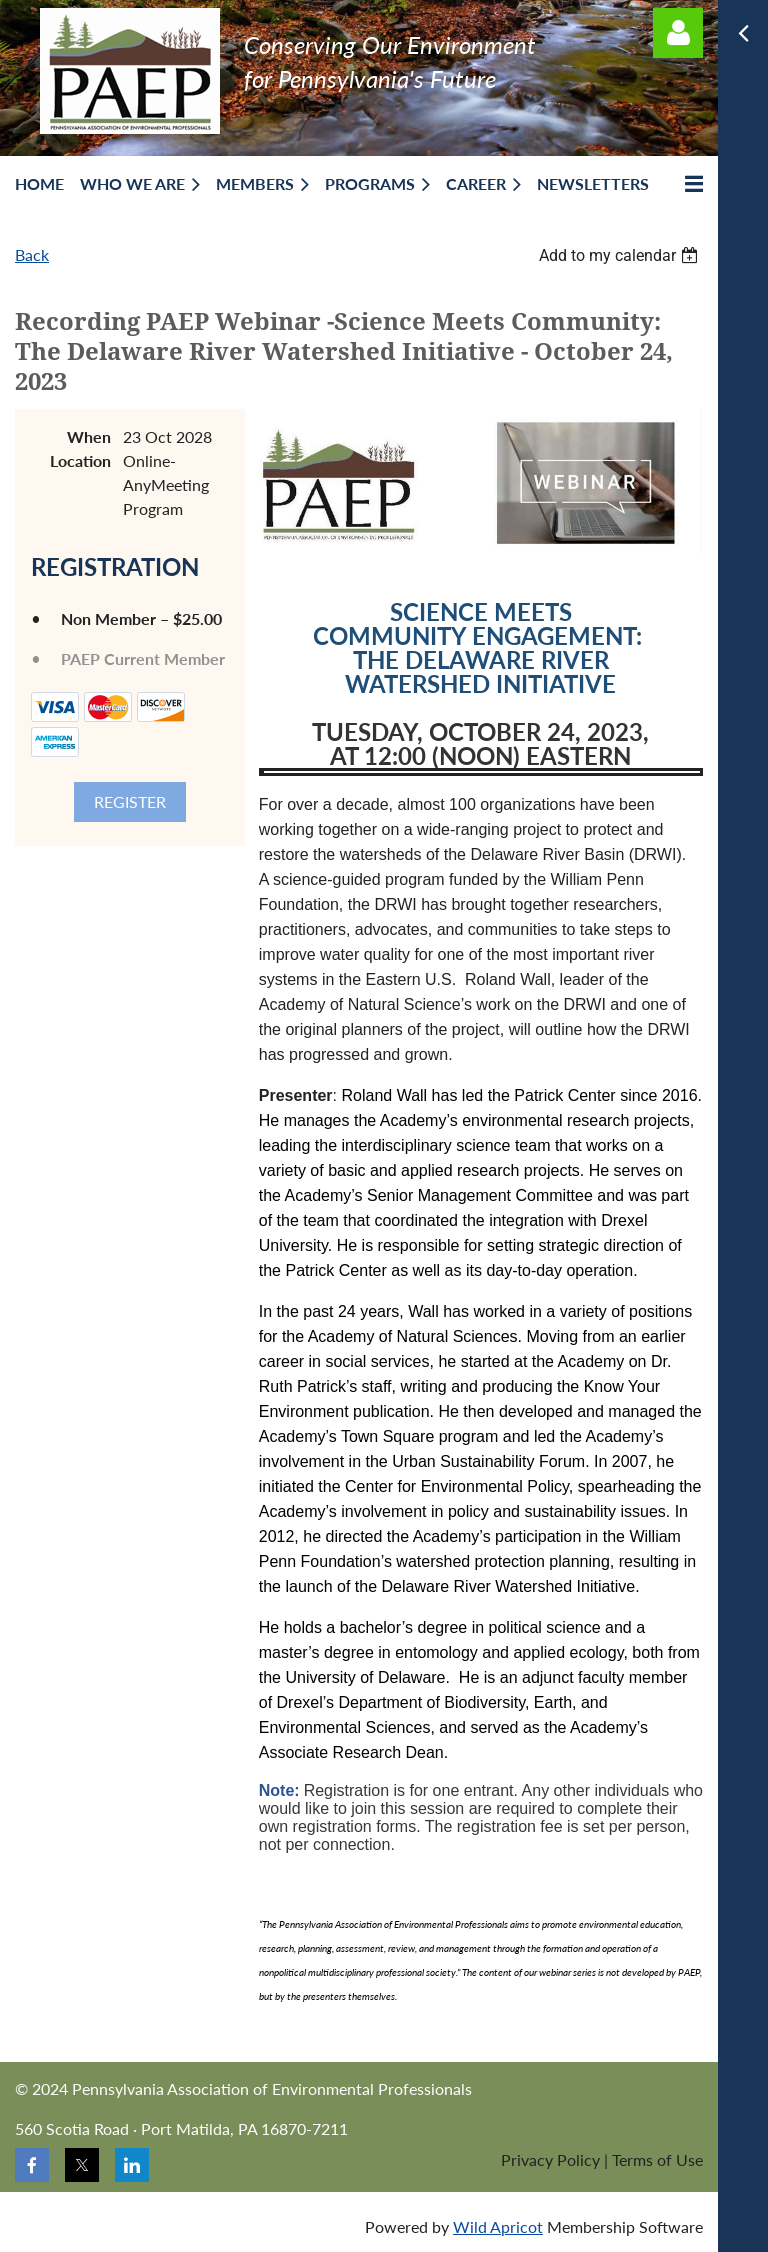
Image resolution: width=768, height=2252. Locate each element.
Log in (678, 33)
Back (32, 254)
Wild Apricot (498, 2226)
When (89, 436)
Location (80, 460)
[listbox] (621, 255)
